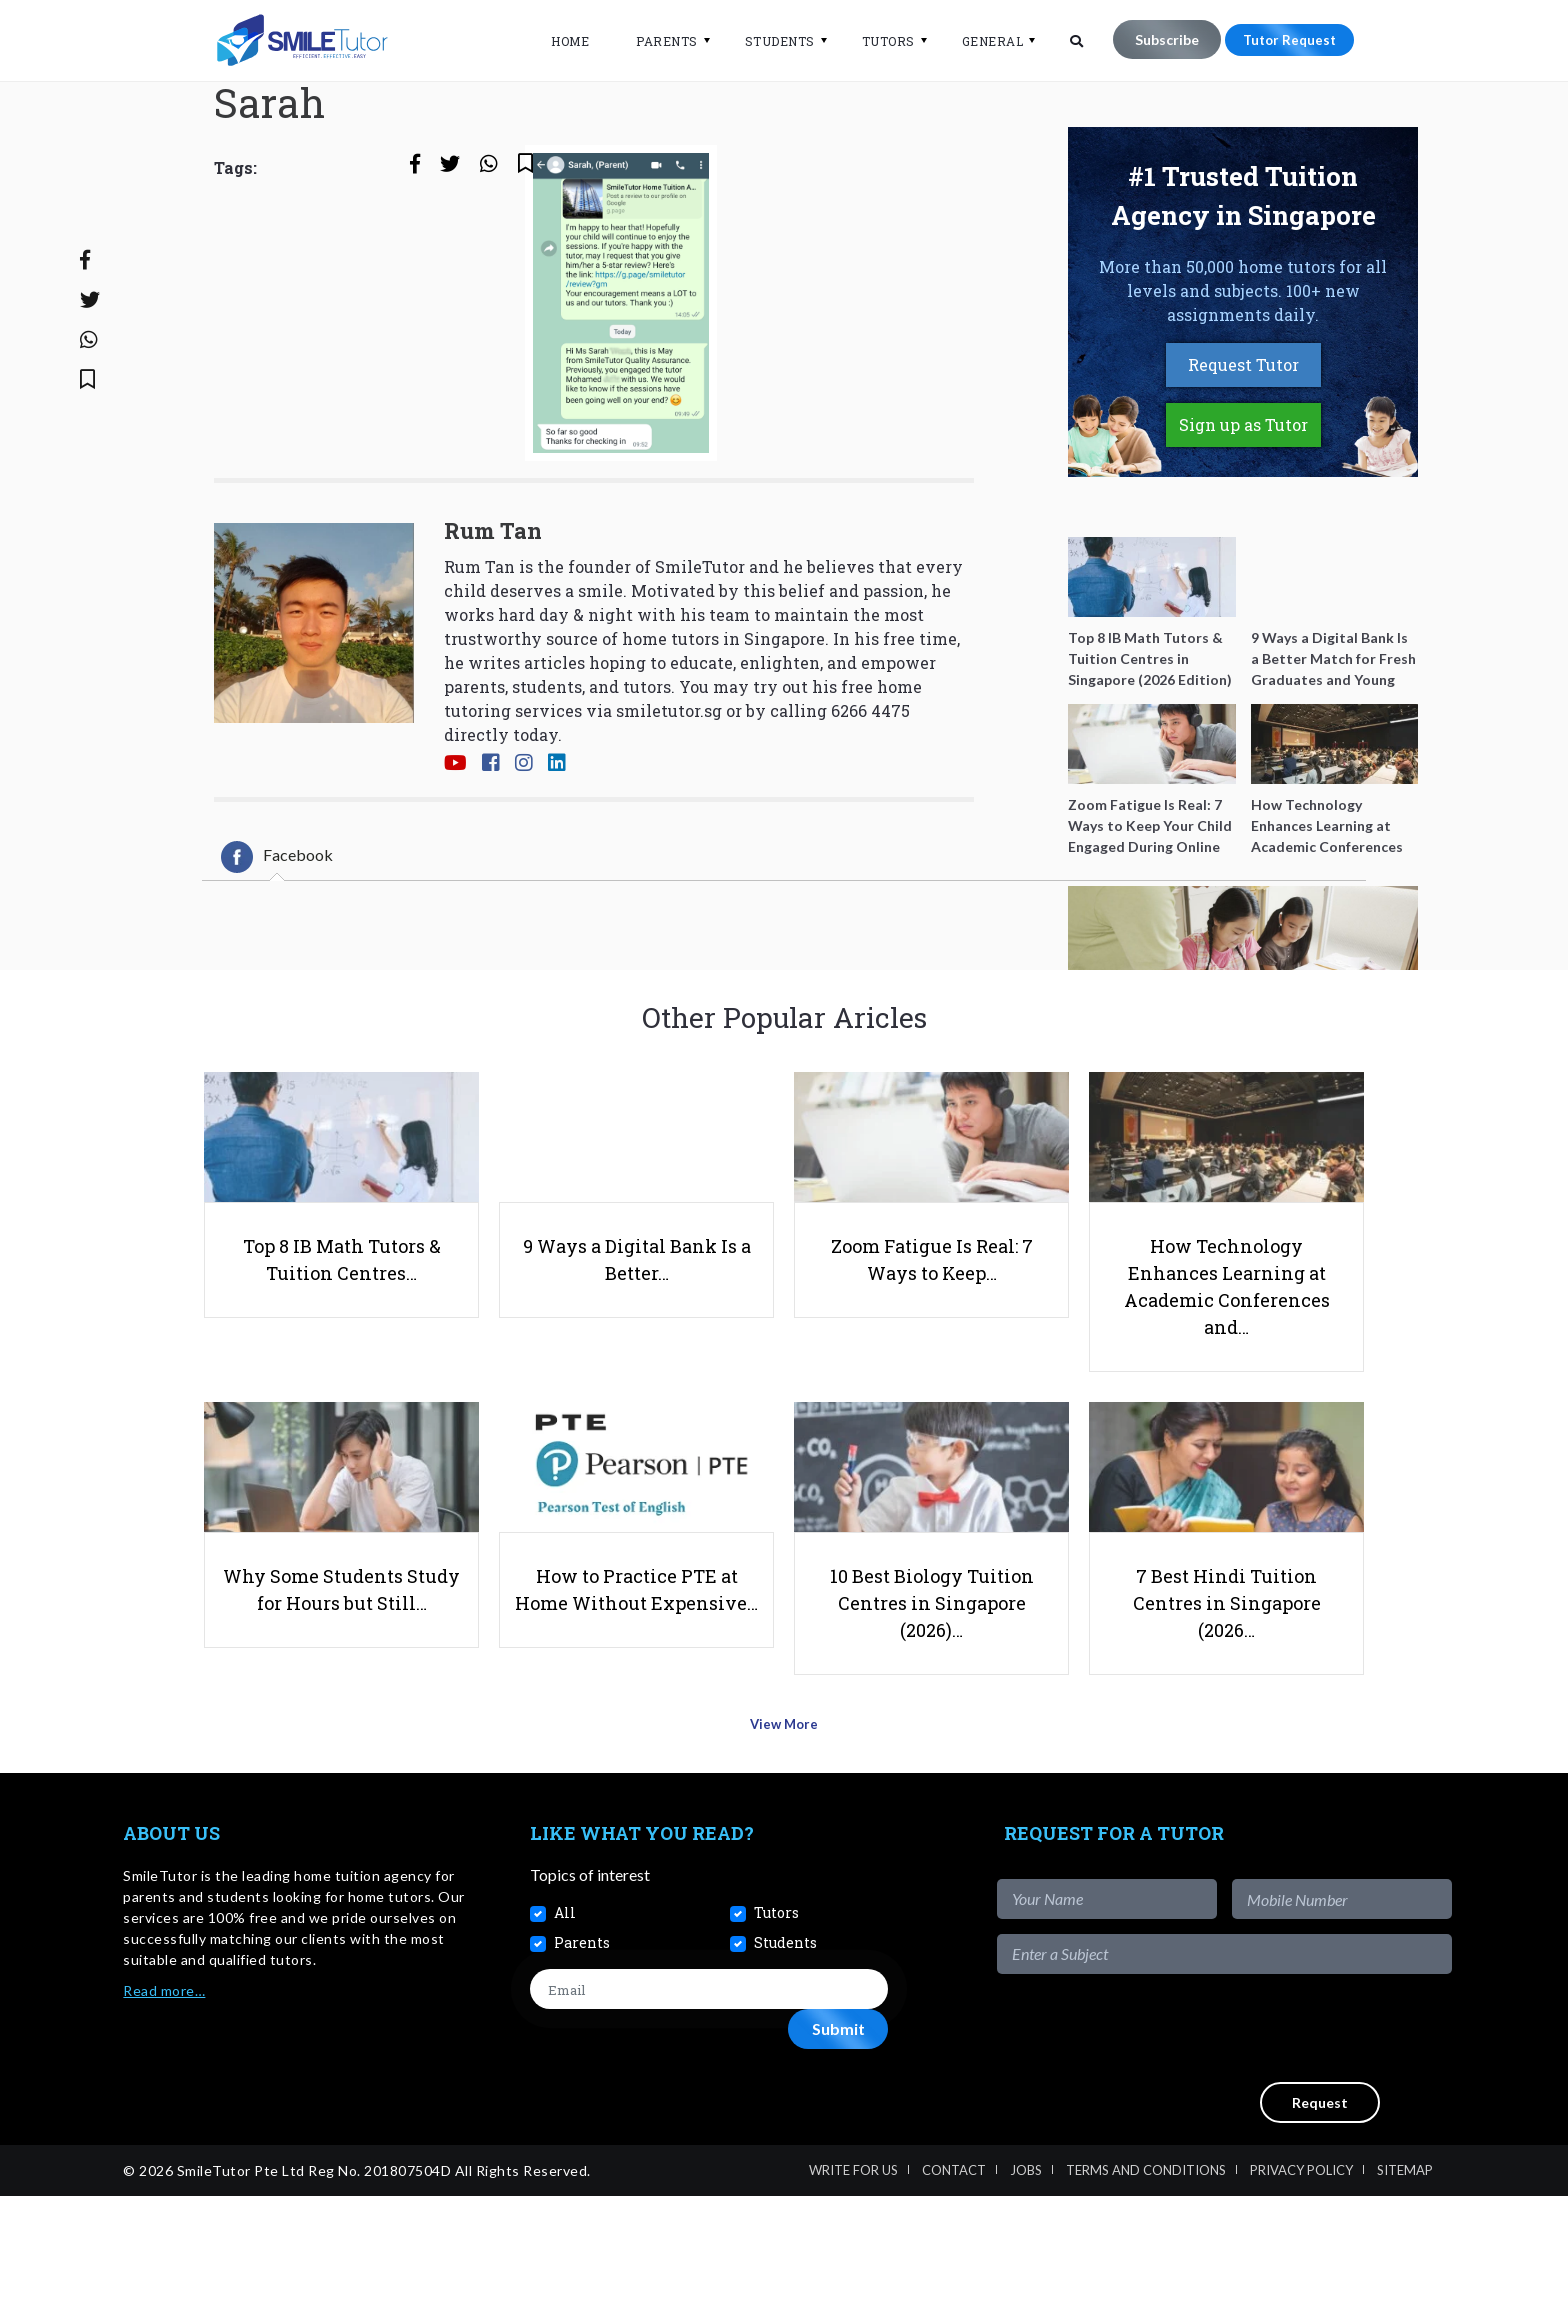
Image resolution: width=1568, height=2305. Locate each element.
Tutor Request (1283, 39)
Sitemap (1405, 2279)
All (565, 2020)
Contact (954, 2279)
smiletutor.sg (669, 792)
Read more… (164, 2098)
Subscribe (1154, 39)
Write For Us (853, 2279)
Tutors (875, 41)
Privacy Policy (1301, 2279)
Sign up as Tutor (1243, 506)
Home (557, 41)
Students (767, 41)
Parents (654, 41)
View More (784, 1839)
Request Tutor (1243, 446)
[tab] (277, 939)
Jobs (1026, 2279)
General (980, 41)
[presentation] (1300, 2136)
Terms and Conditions (1146, 2279)
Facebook (277, 939)
